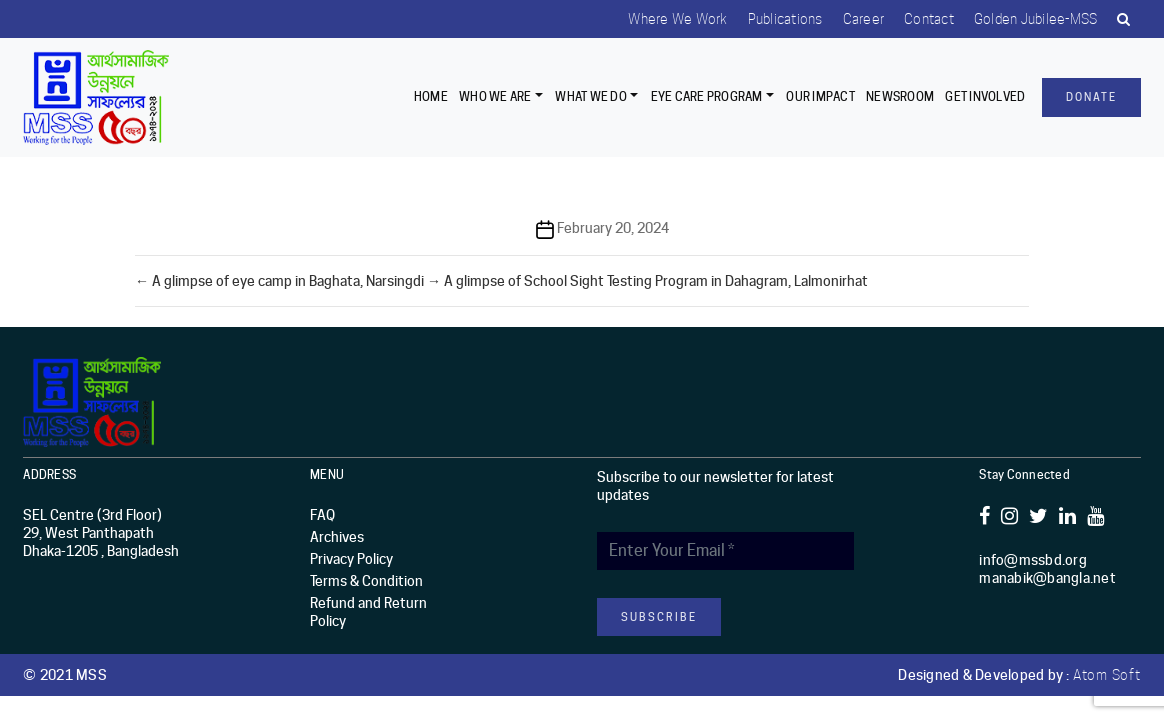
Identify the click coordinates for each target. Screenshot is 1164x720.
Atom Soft (1107, 675)
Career (864, 19)
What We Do (591, 96)
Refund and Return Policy (368, 612)
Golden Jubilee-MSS (1036, 19)
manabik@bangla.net (1047, 578)
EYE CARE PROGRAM (707, 96)
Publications (785, 19)
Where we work (677, 19)
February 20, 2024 (613, 228)
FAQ (322, 515)
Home (431, 96)
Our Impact (820, 96)
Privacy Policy (351, 559)
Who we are (495, 96)
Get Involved (985, 96)
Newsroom (900, 96)
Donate (1091, 97)
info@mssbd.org (1033, 560)
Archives (337, 537)
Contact (929, 19)
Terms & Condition (366, 581)
